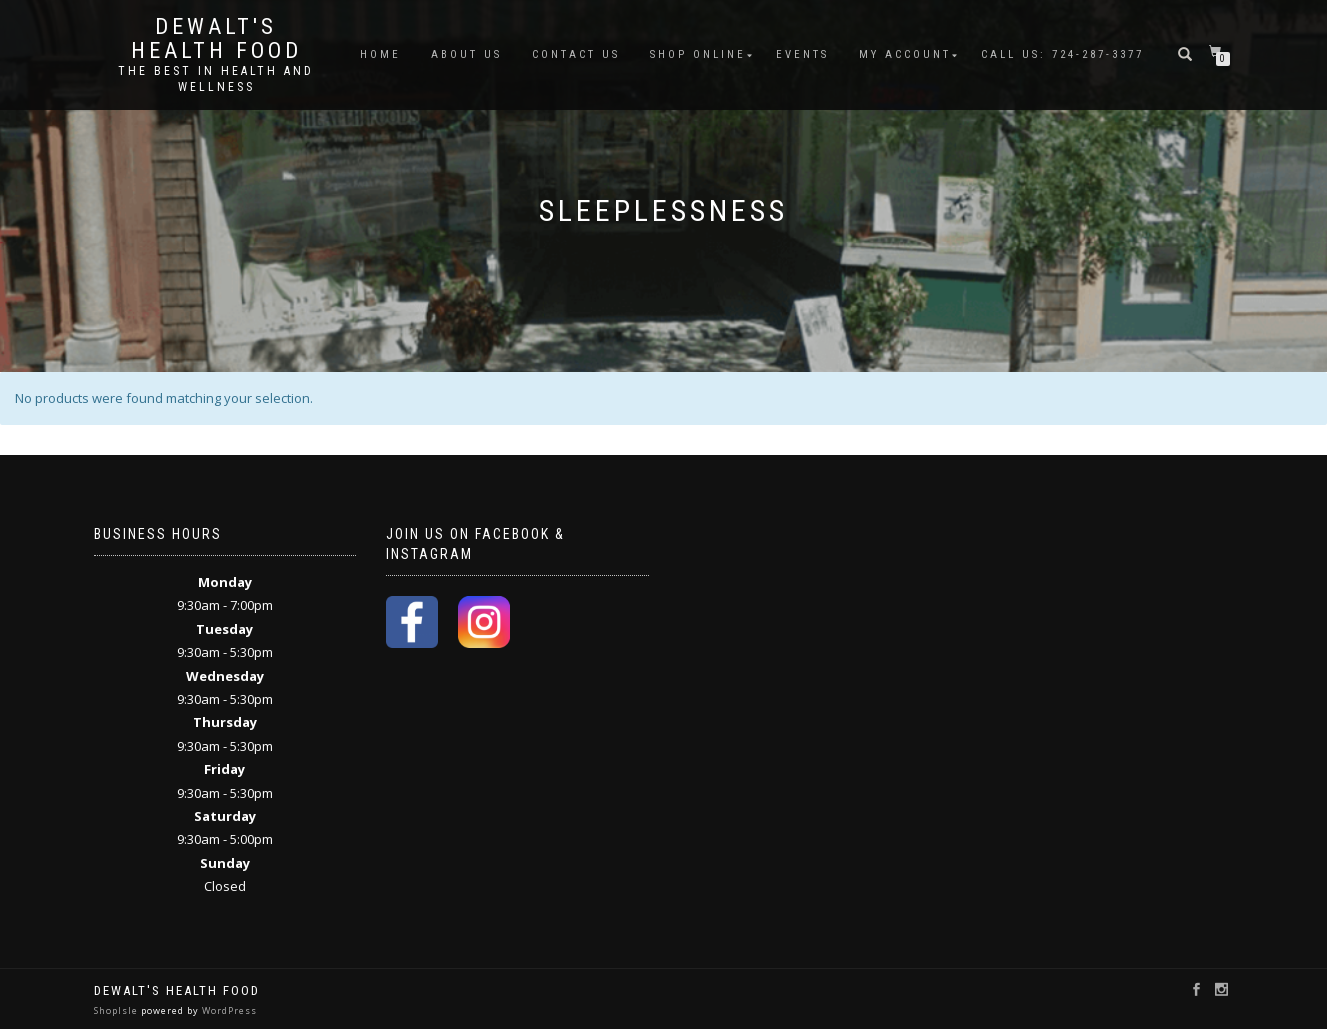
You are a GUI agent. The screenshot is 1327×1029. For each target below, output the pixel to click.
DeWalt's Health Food (216, 39)
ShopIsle (117, 1010)
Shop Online (698, 54)
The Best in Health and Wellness (216, 79)
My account (905, 54)
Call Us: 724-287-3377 (1062, 54)
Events (802, 54)
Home (380, 54)
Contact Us (576, 54)
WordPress (228, 1010)
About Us (466, 54)
